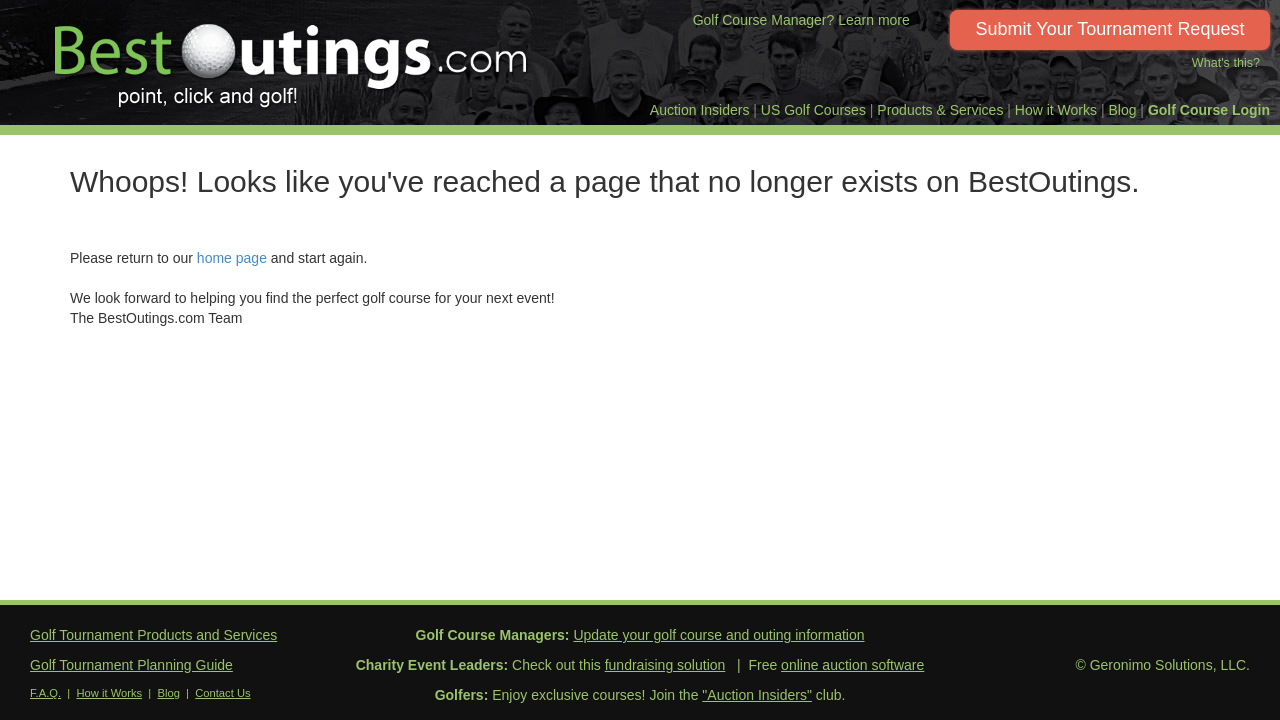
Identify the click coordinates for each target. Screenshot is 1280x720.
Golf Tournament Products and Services (153, 635)
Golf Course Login (1209, 110)
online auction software (852, 665)
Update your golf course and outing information (718, 635)
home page (232, 258)
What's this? (1226, 63)
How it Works (1056, 110)
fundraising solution (665, 665)
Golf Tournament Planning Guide (131, 665)
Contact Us (222, 693)
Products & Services (940, 110)
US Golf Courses (813, 110)
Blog (1122, 110)
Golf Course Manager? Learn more (801, 20)
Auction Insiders (700, 110)
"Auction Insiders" (757, 695)
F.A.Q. (45, 693)
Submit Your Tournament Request (1110, 29)
